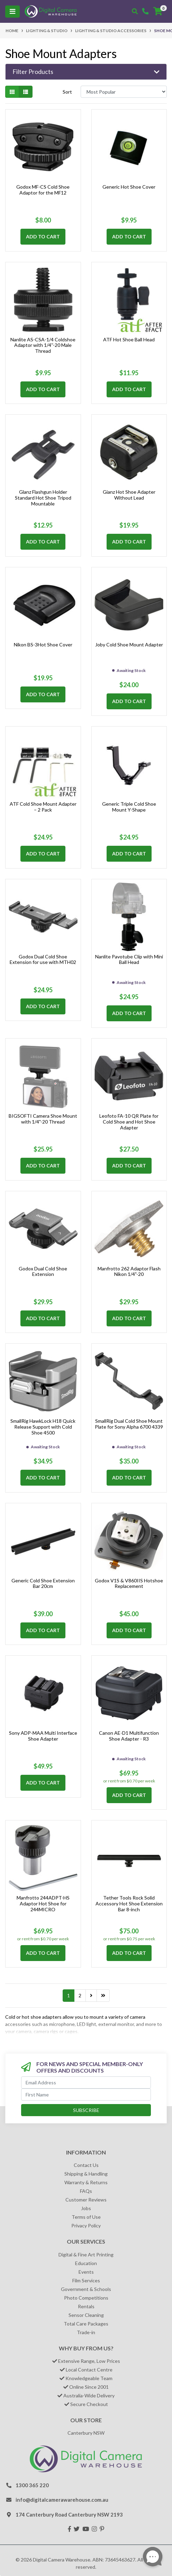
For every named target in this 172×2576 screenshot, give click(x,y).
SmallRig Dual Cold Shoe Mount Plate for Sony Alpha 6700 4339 (129, 1424)
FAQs (86, 2191)
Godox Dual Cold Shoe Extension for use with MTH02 (43, 959)
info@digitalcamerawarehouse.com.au (62, 2500)
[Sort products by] (124, 92)
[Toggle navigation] (12, 12)
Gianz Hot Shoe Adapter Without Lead (129, 495)
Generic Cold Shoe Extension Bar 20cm (43, 1583)
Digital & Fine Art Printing (86, 2254)
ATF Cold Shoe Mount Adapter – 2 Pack (43, 807)
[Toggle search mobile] (134, 11)
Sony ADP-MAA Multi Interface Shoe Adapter (43, 1736)
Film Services (86, 2280)
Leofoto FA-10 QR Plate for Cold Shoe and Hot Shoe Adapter (129, 1121)
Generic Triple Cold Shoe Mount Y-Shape (129, 807)
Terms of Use (86, 2217)
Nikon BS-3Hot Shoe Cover (43, 644)
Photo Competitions (86, 2298)
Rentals (86, 2306)
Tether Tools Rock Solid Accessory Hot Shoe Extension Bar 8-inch (129, 1903)
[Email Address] (86, 2082)
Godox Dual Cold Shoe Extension (43, 1271)
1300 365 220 (32, 2485)
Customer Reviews (86, 2200)
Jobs (86, 2208)
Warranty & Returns (86, 2182)
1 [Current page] (68, 1995)
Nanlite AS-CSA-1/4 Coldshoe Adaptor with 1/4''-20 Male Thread (42, 345)
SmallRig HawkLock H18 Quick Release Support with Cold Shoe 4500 (42, 1427)
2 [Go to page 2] (80, 1995)
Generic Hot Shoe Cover (128, 187)
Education (86, 2263)
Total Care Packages (86, 2324)
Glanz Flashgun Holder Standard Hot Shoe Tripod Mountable (43, 497)
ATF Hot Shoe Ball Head (129, 339)
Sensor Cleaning (86, 2315)
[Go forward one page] (91, 1995)
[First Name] (86, 2095)
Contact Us (86, 2165)
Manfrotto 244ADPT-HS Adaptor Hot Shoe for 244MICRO (43, 1903)
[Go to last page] (103, 1995)
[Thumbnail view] (12, 92)
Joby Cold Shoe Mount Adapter (129, 644)
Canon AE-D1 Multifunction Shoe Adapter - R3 (129, 1736)
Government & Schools (86, 2289)
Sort (67, 92)
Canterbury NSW (86, 2433)
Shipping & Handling (86, 2174)
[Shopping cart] (158, 11)
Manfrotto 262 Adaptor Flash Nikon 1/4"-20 (129, 1271)
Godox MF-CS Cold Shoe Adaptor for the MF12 (43, 190)
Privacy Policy (86, 2225)
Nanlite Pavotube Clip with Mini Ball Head (129, 959)
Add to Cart (43, 236)
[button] (86, 72)
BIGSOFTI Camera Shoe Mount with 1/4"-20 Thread (43, 1119)
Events (86, 2272)
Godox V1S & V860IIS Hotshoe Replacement (129, 1583)
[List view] (26, 92)
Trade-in (86, 2332)
